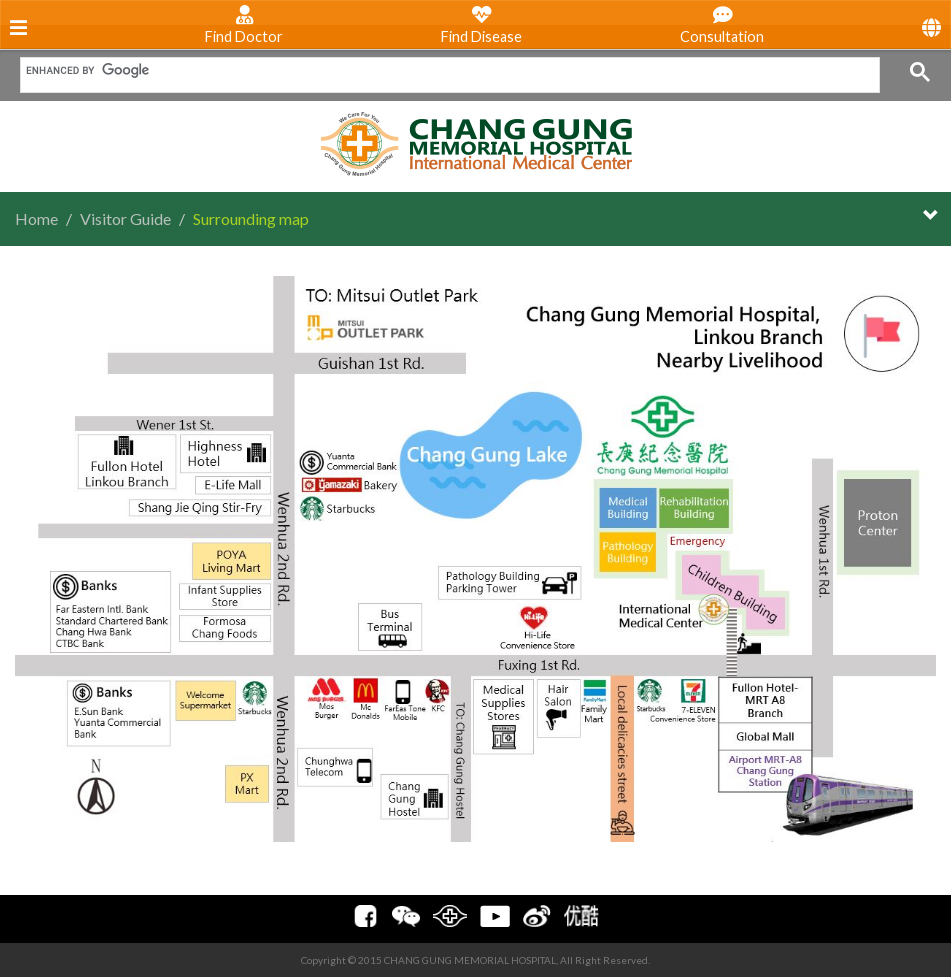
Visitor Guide (125, 218)
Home (36, 218)
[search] (443, 70)
